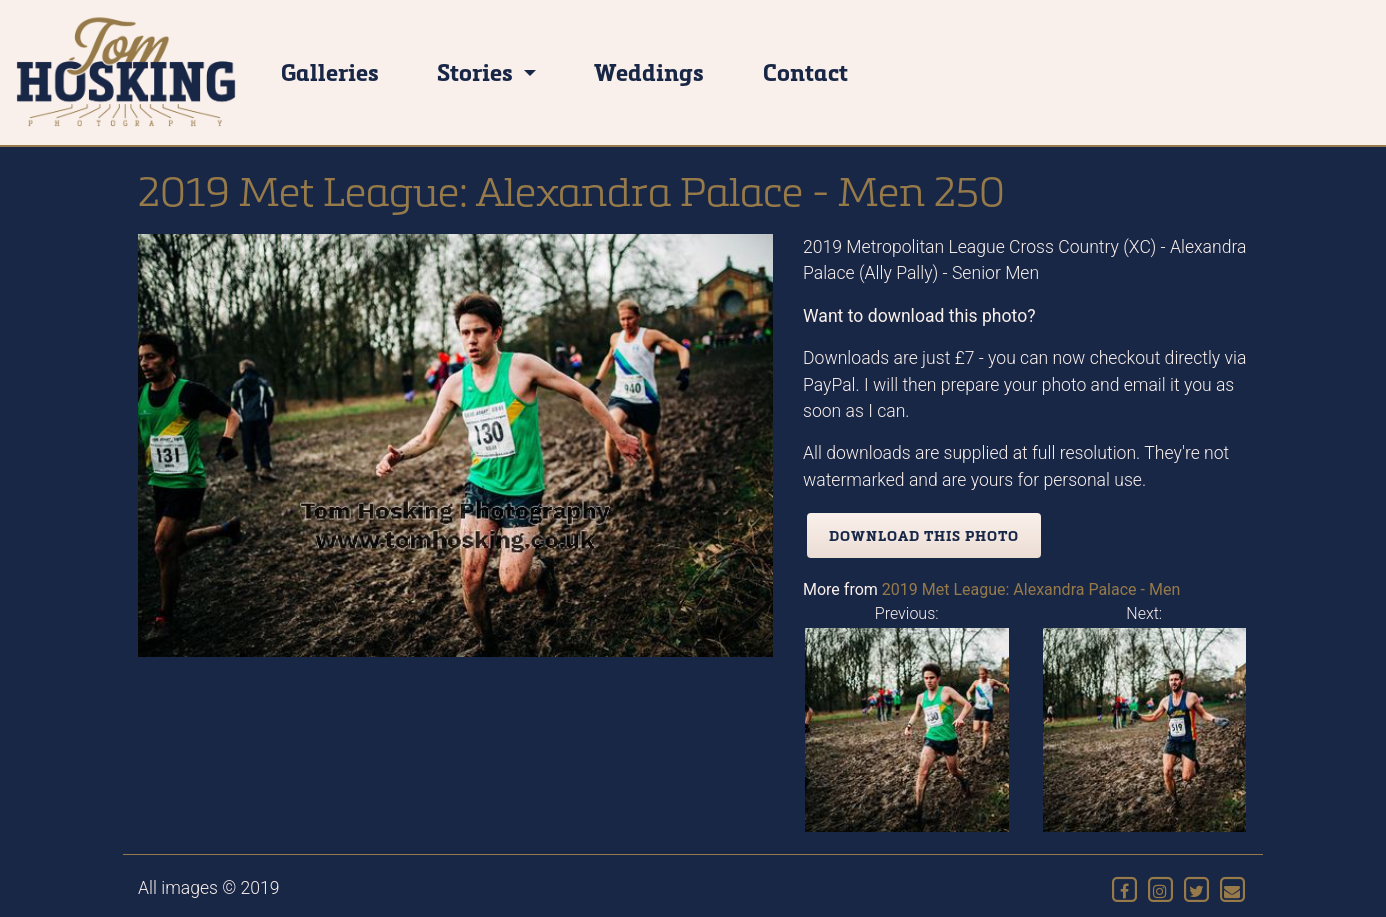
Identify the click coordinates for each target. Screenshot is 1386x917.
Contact (805, 71)
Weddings (649, 71)
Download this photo (924, 535)
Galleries (330, 71)
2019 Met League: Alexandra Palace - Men (1031, 589)
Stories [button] (477, 71)
